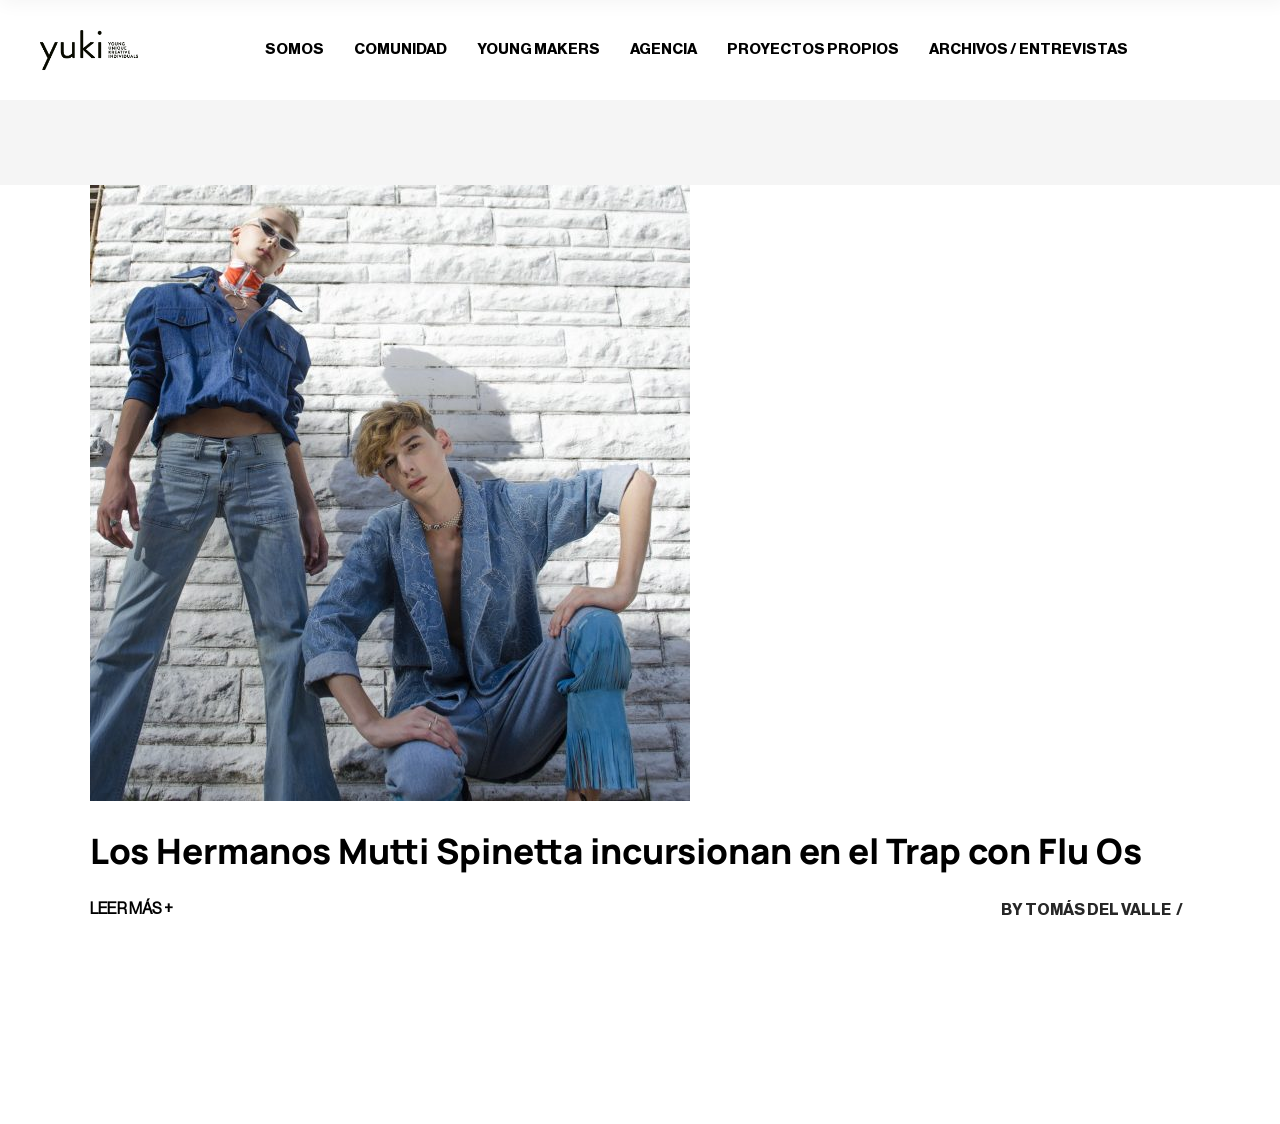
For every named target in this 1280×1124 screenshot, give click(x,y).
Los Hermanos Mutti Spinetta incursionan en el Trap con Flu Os (616, 851)
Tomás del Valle (1098, 910)
